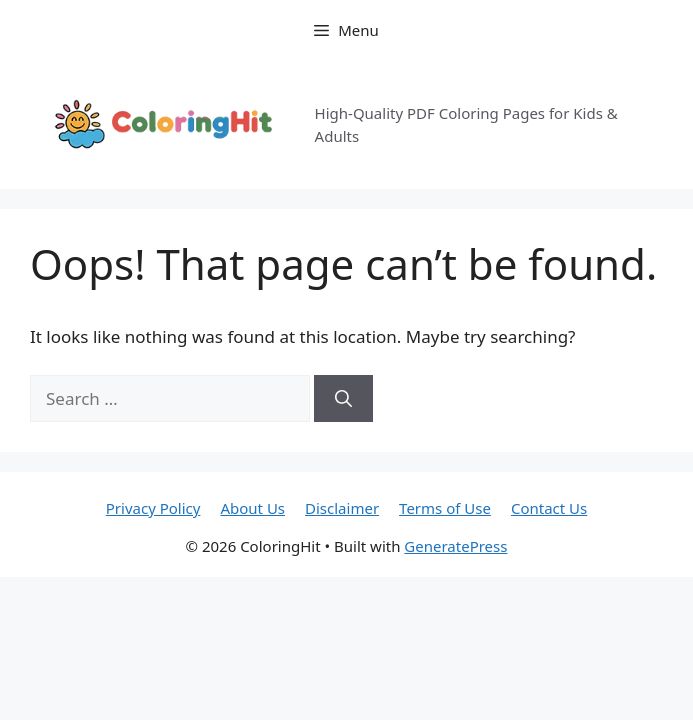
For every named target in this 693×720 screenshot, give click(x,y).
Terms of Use (445, 508)
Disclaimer (342, 508)
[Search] (343, 399)
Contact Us (549, 508)
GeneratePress (455, 546)
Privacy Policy (153, 508)
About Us (252, 508)
